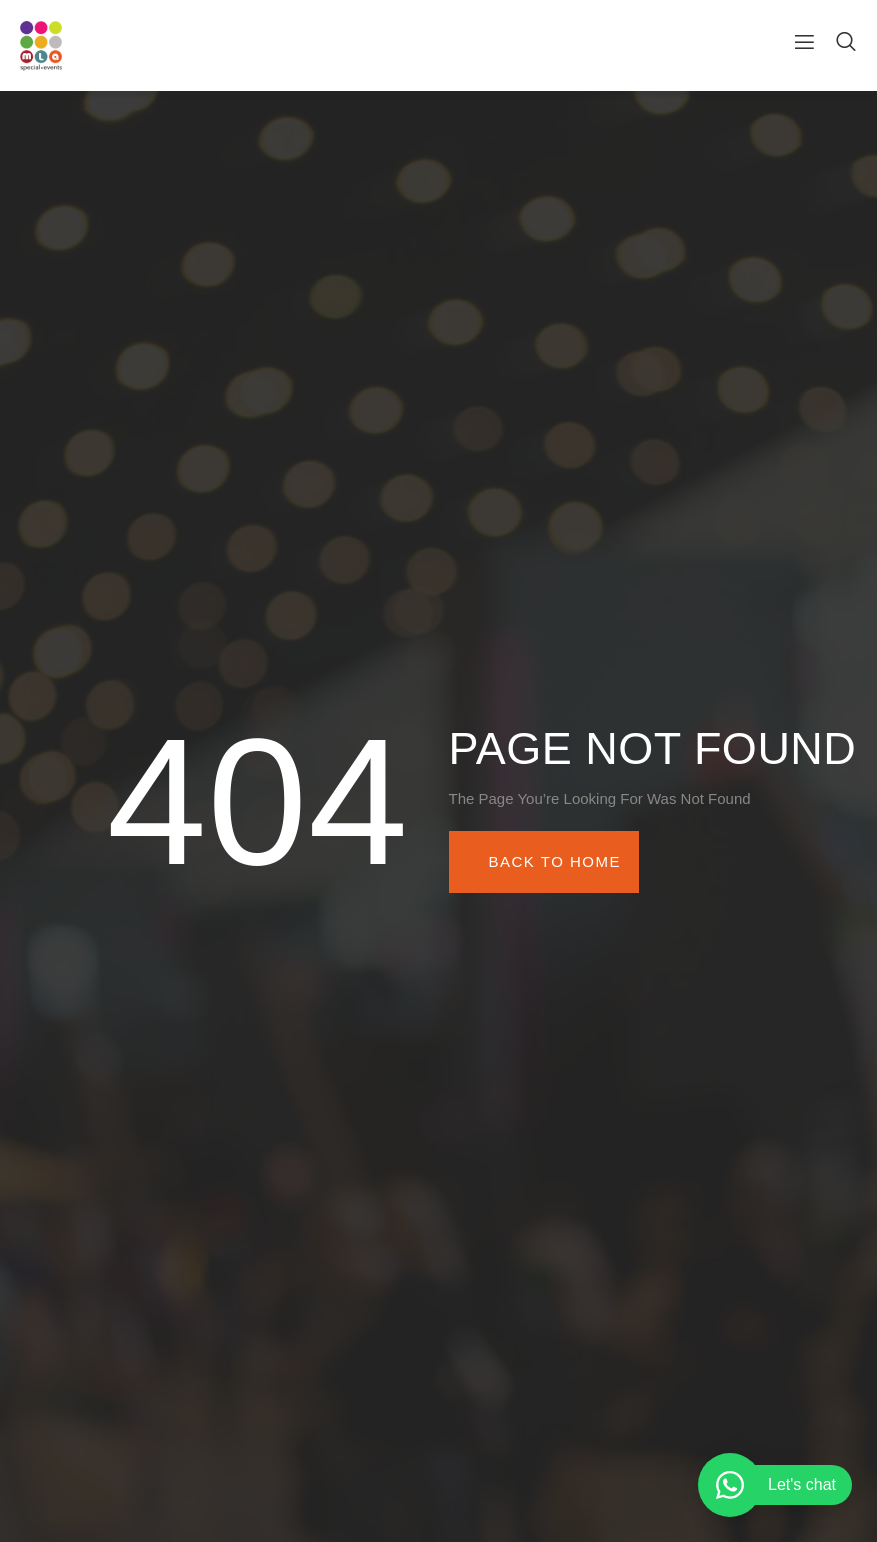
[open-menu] (797, 45)
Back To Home (555, 861)
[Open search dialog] (847, 45)
